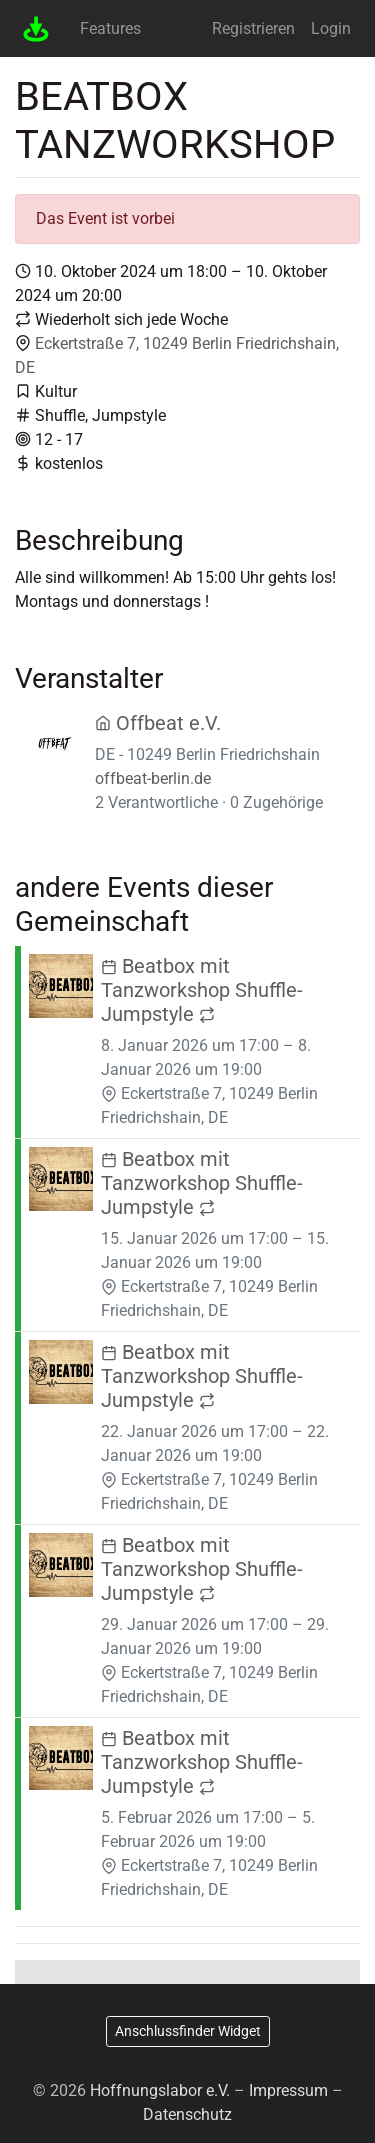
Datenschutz (187, 2114)
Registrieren (253, 28)
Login (331, 28)
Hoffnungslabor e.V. (160, 2090)
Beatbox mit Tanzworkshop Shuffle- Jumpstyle (202, 990)
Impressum (288, 2090)
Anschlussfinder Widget (188, 2031)
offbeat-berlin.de (153, 778)
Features (110, 28)
